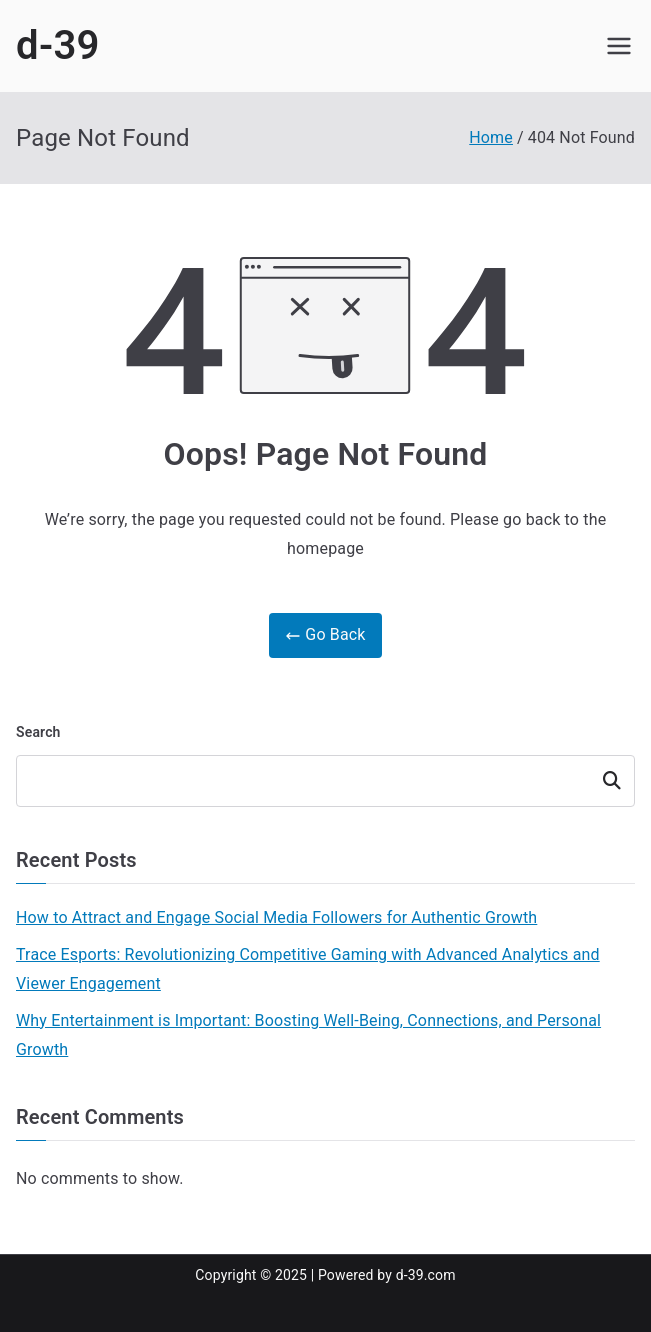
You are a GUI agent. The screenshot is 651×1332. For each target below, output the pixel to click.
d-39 (58, 45)
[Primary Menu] (619, 46)
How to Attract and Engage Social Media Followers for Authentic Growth (276, 917)
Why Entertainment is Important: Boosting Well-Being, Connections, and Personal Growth (308, 1035)
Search (38, 732)
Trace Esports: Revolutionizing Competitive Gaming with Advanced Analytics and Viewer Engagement (308, 969)
